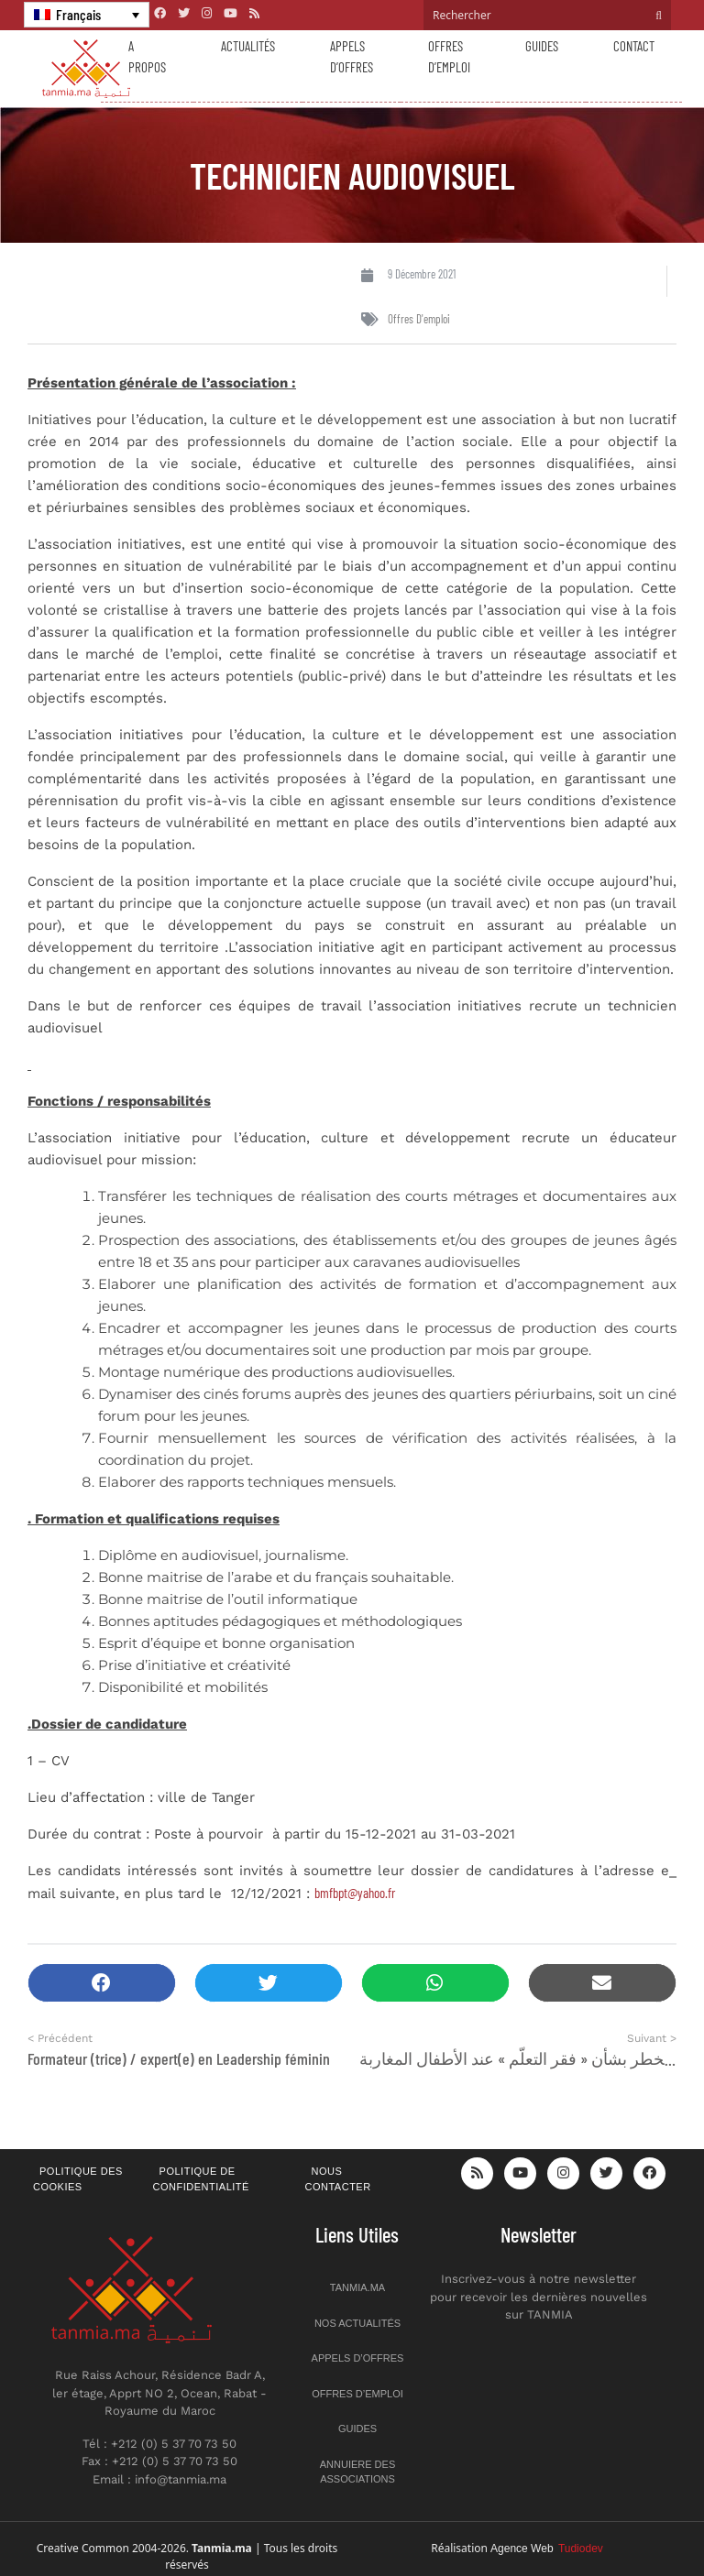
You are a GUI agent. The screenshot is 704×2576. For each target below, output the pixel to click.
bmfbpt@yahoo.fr (354, 1892)
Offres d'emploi (419, 318)
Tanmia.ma (357, 2287)
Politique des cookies (78, 2179)
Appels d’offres (351, 56)
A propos (147, 56)
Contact (633, 46)
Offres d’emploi (449, 56)
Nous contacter (338, 2179)
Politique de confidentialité (201, 2179)
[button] (102, 1983)
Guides (541, 46)
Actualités (248, 46)
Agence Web (546, 2548)
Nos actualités (357, 2323)
